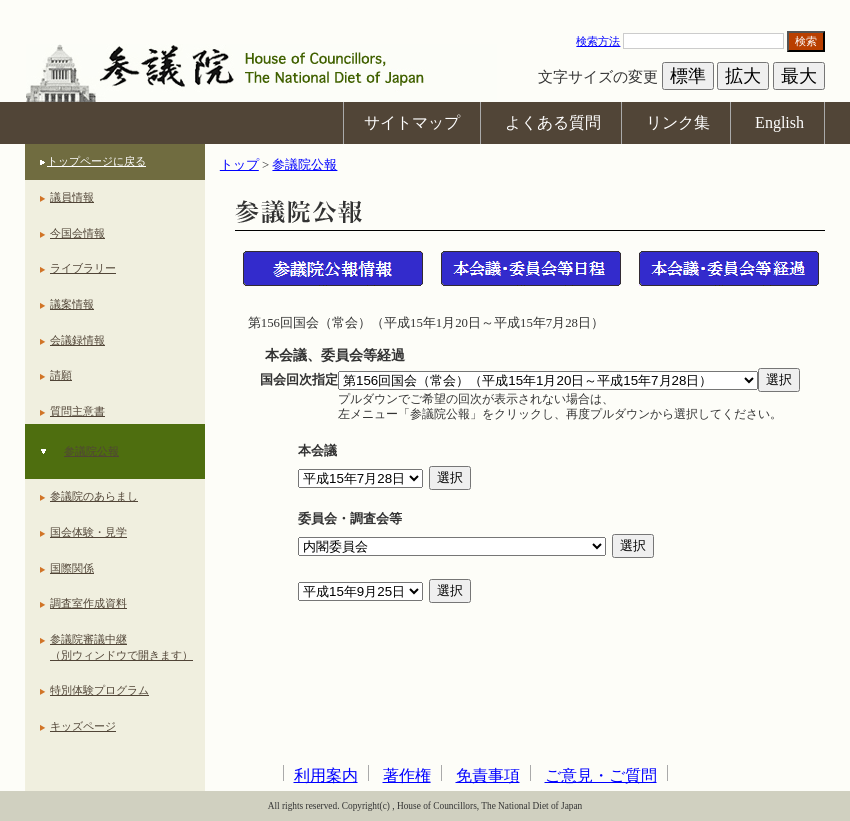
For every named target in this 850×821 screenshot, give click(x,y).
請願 (61, 375)
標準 (688, 76)
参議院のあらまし (94, 496)
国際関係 (72, 568)
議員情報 (72, 197)
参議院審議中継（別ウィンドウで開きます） (121, 647)
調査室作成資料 (88, 603)
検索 (806, 41)
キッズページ (83, 726)
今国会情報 (77, 233)
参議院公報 (91, 451)
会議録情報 (77, 340)
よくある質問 (553, 122)
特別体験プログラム (99, 690)
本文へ (425, 9)
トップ (239, 165)
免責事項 (488, 775)
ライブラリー (83, 268)
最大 (799, 76)
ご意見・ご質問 (601, 775)
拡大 (743, 76)
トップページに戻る (96, 161)
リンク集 (678, 122)
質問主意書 (77, 411)
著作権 (407, 775)
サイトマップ (412, 122)
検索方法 (598, 41)
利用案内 (326, 775)
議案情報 (72, 304)
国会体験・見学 (88, 532)
